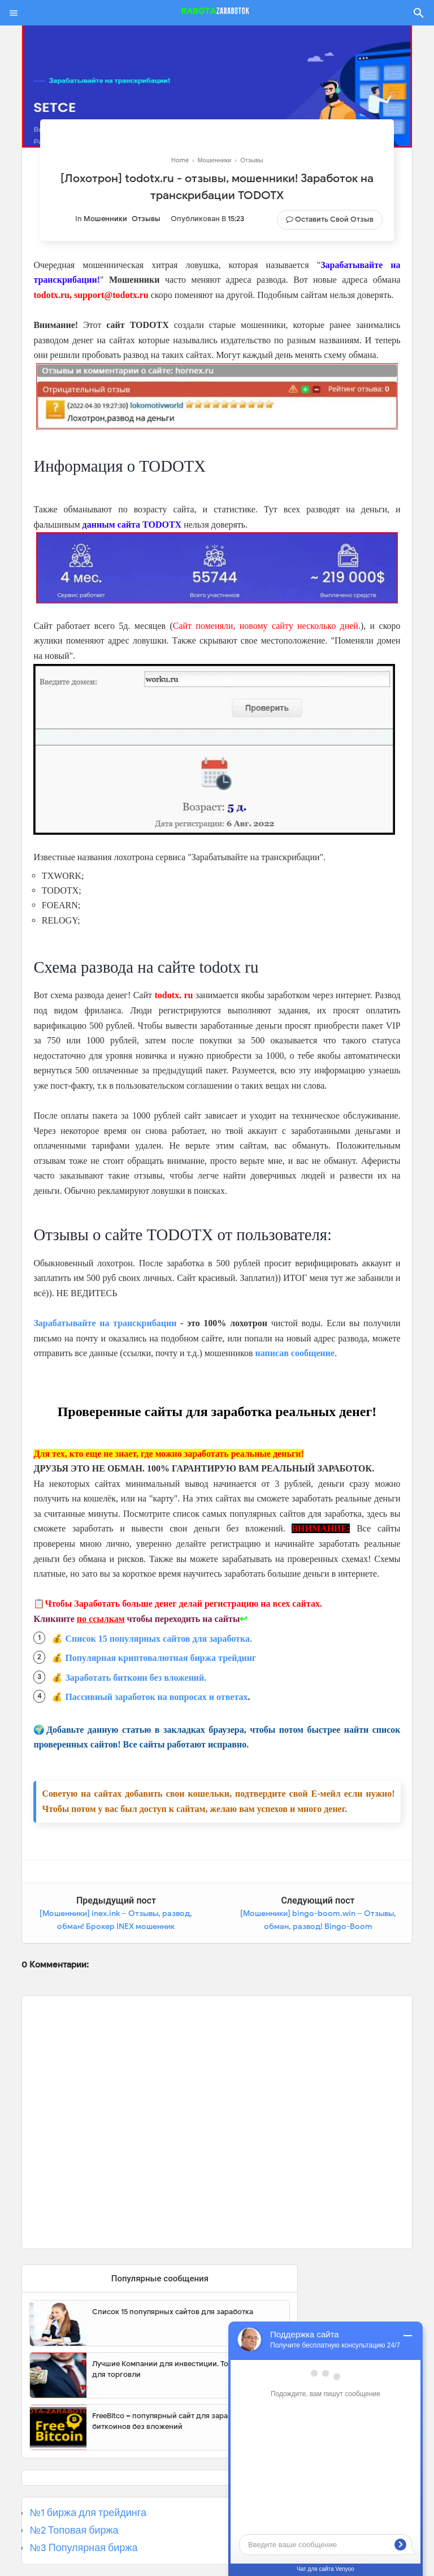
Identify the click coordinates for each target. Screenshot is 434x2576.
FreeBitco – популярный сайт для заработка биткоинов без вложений (170, 2421)
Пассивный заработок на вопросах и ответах (156, 1697)
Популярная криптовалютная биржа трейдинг (160, 1658)
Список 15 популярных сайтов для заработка (157, 1638)
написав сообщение (295, 1353)
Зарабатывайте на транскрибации (104, 1323)
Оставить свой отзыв (334, 219)
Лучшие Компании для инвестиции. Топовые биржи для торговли (184, 2369)
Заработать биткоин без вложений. (135, 1677)
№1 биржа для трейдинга (87, 2512)
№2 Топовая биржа (73, 2530)
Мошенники (105, 218)
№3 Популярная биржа (83, 2548)
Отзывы (146, 218)
